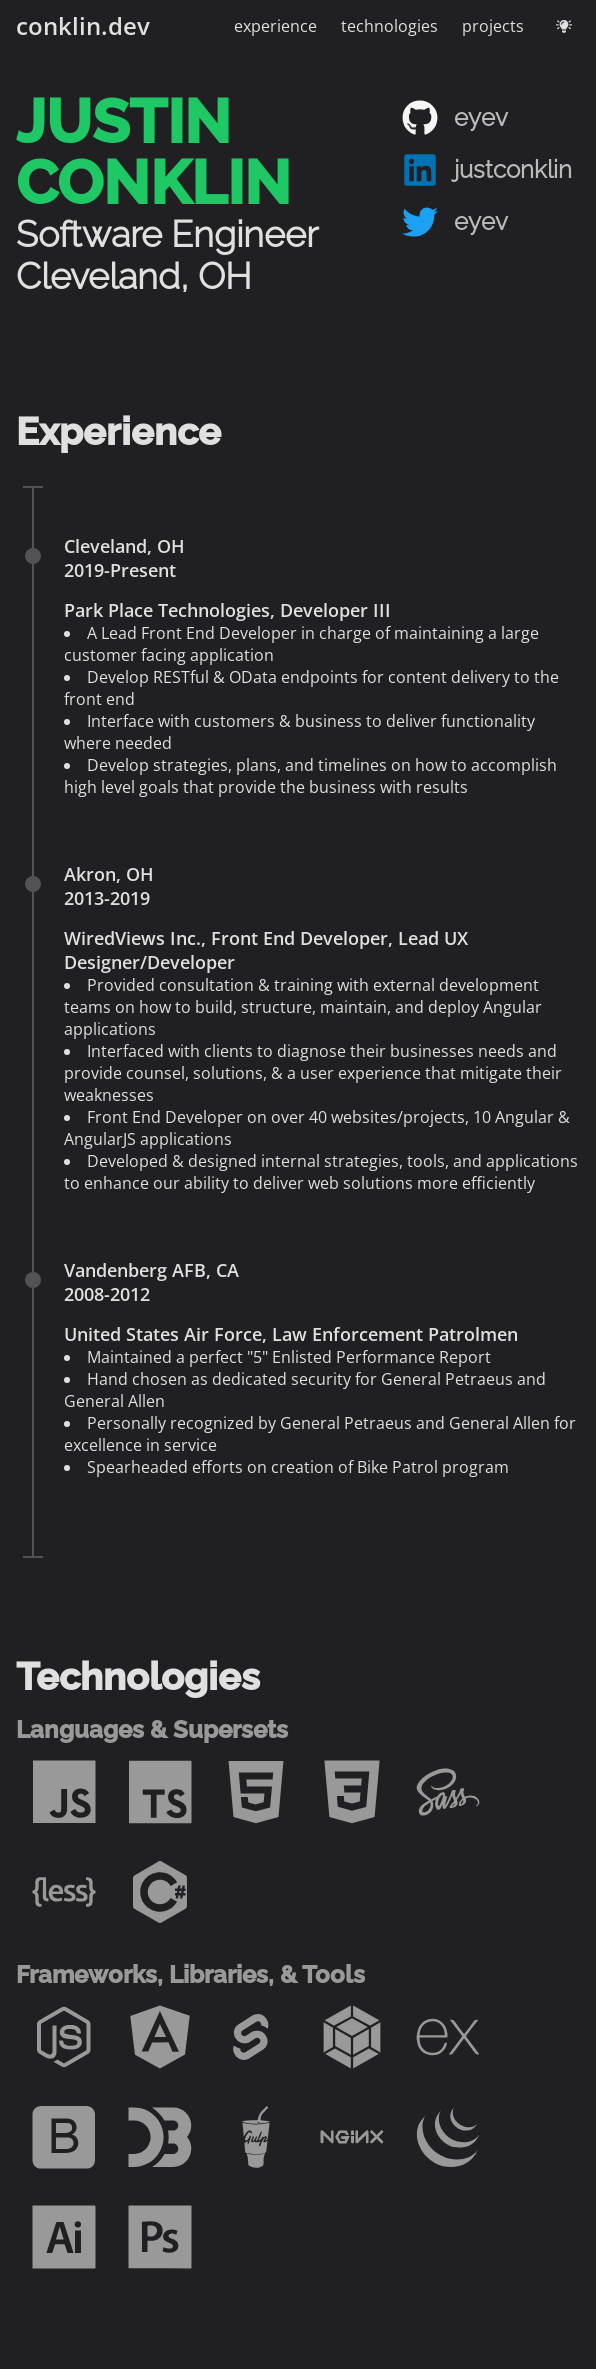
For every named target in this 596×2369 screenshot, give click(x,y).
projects (493, 26)
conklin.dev (83, 25)
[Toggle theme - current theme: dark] (564, 26)
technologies (389, 26)
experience (275, 26)
